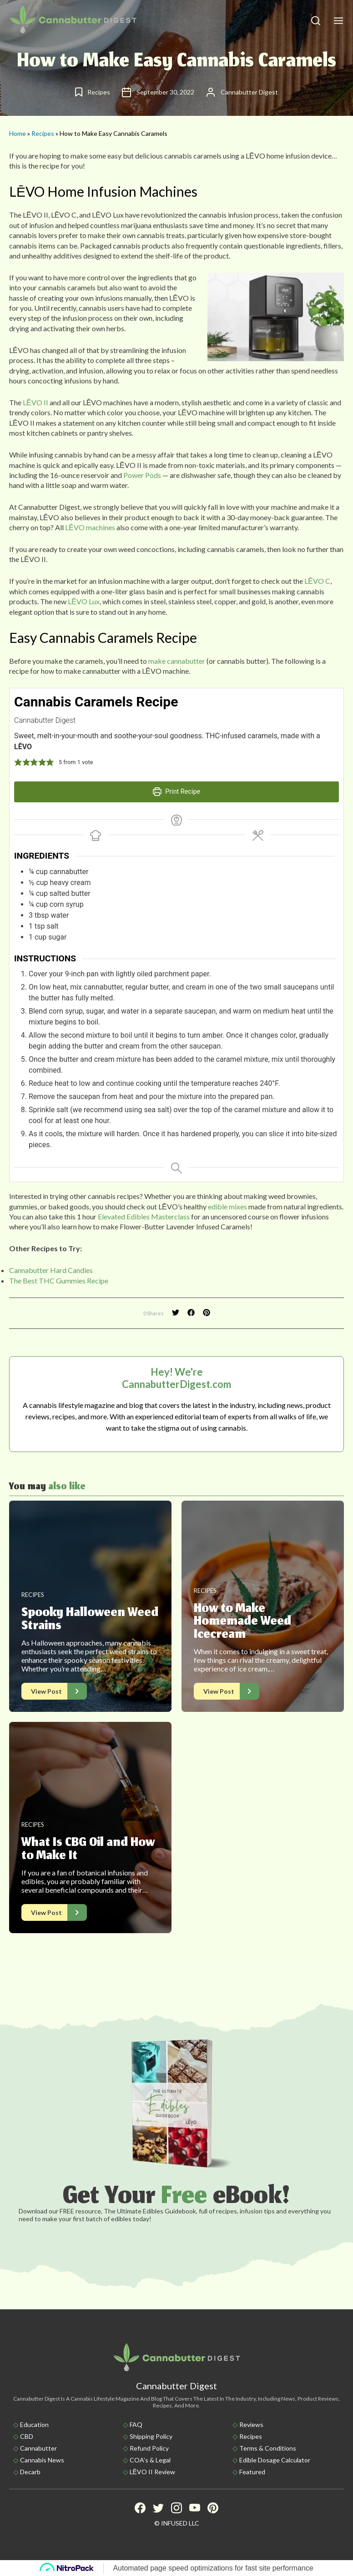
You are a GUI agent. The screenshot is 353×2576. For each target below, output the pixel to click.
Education (34, 2424)
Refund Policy (149, 2448)
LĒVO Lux (84, 601)
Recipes (42, 133)
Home (17, 133)
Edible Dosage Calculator (274, 2460)
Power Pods (142, 475)
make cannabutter (176, 660)
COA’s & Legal (150, 2460)
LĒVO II (35, 402)
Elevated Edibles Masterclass (144, 1216)
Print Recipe (176, 792)
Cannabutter (38, 2448)
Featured (252, 2472)
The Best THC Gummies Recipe (58, 1280)
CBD (26, 2436)
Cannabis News (42, 2460)
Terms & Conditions (267, 2448)
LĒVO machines (90, 527)
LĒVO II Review (152, 2472)
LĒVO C (317, 581)
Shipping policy (151, 2436)
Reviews (251, 2424)
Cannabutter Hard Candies (51, 1270)
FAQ (136, 2424)
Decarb (30, 2472)
